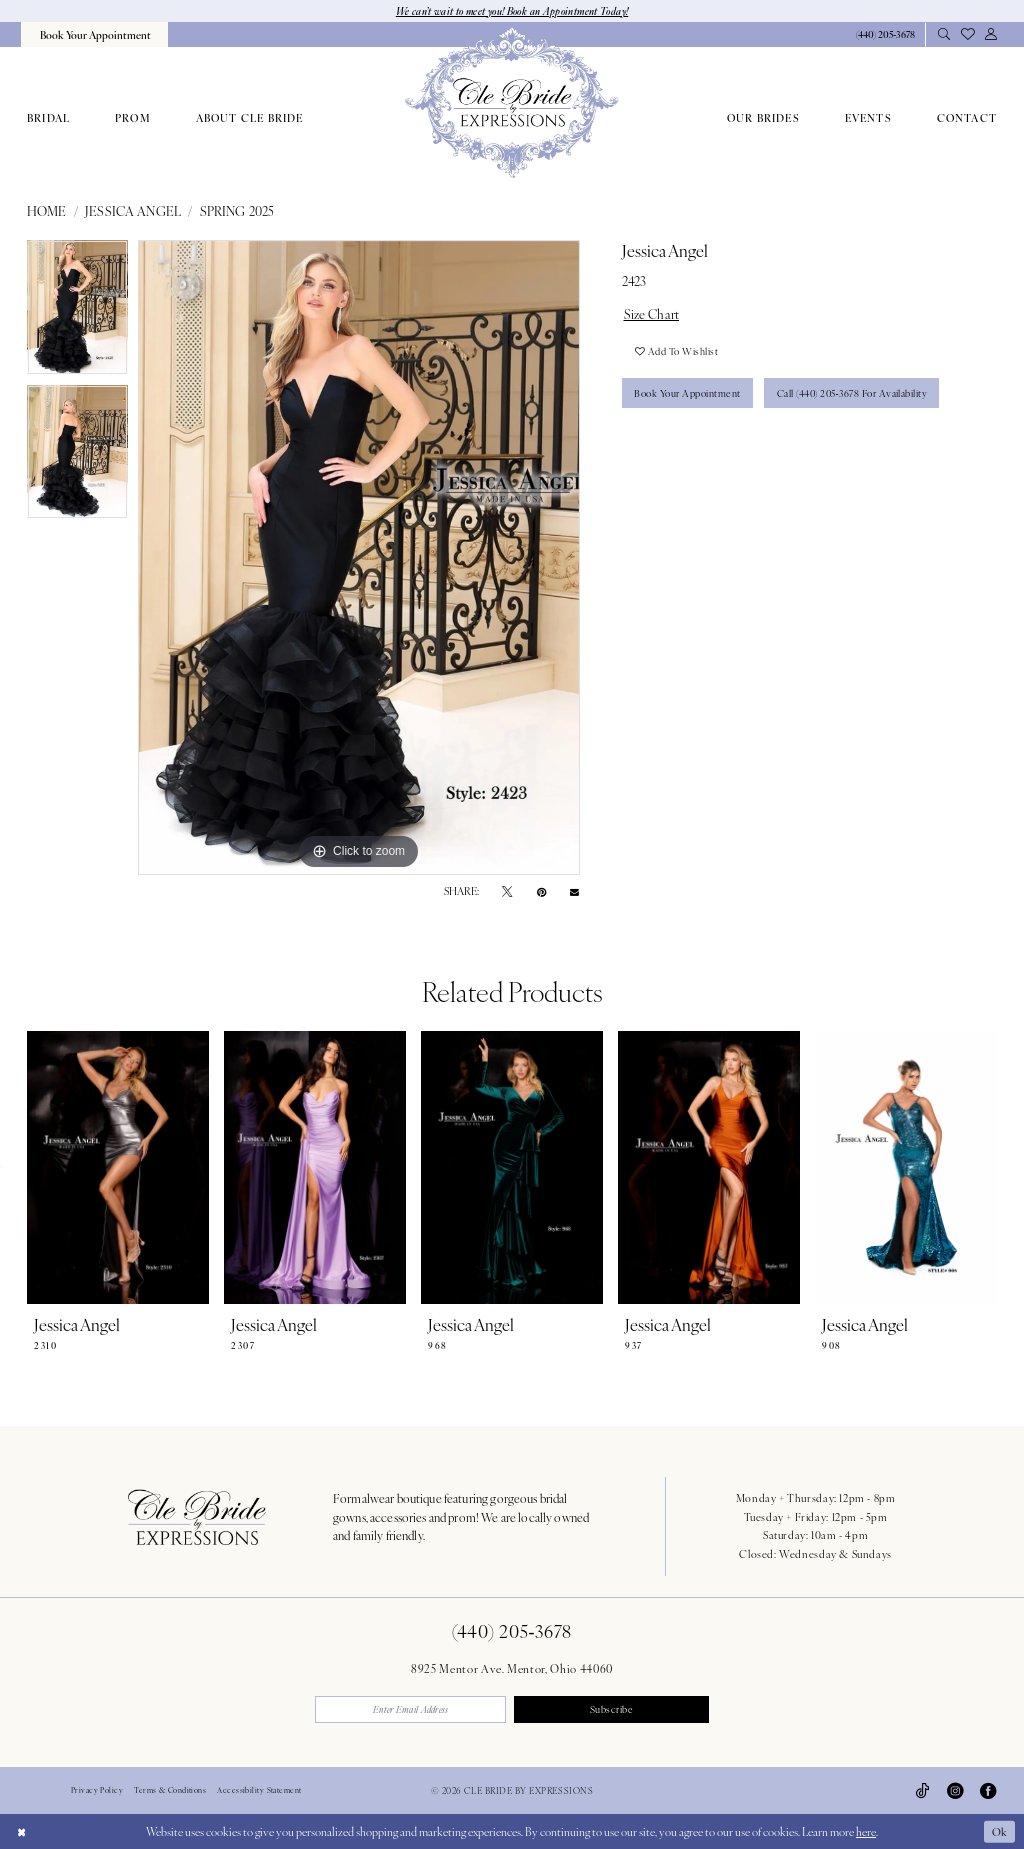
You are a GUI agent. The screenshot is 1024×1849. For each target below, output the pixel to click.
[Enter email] (411, 1709)
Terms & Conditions (170, 1791)
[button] (990, 35)
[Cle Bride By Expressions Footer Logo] (196, 1517)
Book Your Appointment (688, 394)
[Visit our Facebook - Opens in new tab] (988, 1791)
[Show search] (943, 35)
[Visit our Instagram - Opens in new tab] (955, 1791)
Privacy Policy (97, 1791)
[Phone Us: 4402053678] (885, 35)
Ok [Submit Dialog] (999, 1831)
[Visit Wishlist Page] (967, 34)
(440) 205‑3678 (512, 1631)
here (866, 1831)
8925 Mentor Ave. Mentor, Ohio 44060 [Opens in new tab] (512, 1668)
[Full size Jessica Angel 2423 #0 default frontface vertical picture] (359, 558)
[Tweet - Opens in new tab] (507, 892)
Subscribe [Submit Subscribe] (612, 1709)
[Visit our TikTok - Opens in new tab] (923, 1791)
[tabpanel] (77, 312)
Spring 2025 (237, 212)
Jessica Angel (133, 212)
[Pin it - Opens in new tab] (541, 892)
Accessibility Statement (259, 1791)
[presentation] (118, 1168)
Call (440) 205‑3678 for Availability (856, 394)
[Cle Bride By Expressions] (511, 103)
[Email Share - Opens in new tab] (574, 891)
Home (47, 212)
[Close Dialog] (21, 1831)
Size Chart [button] (652, 314)
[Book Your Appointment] (94, 34)
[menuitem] (94, 34)
